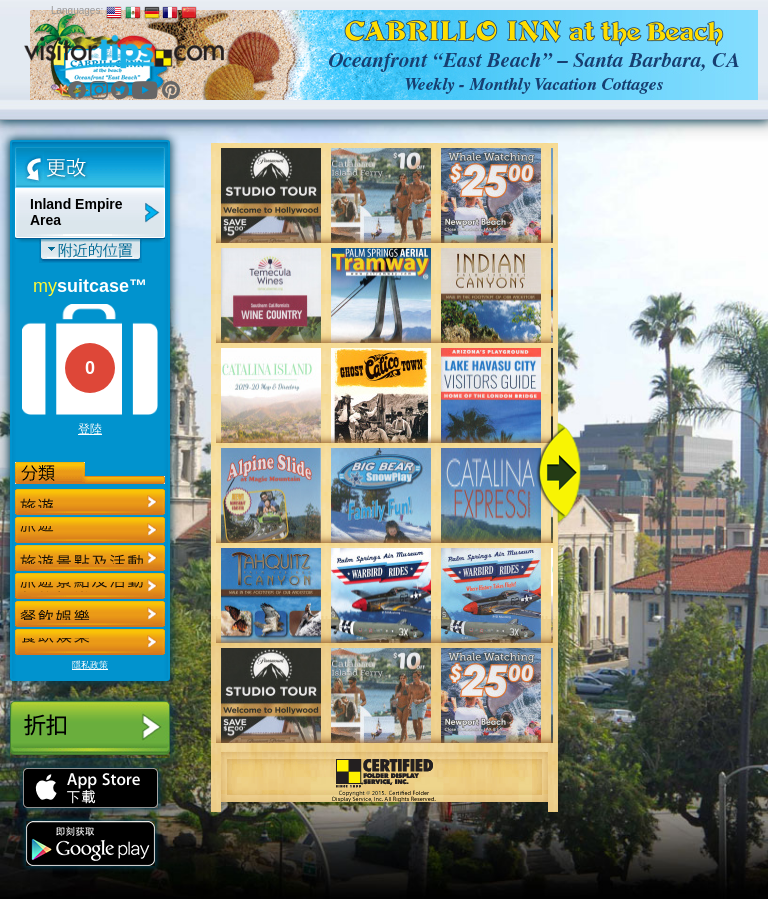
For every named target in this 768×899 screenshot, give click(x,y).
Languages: (77, 10)
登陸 (90, 429)
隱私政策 (90, 665)
